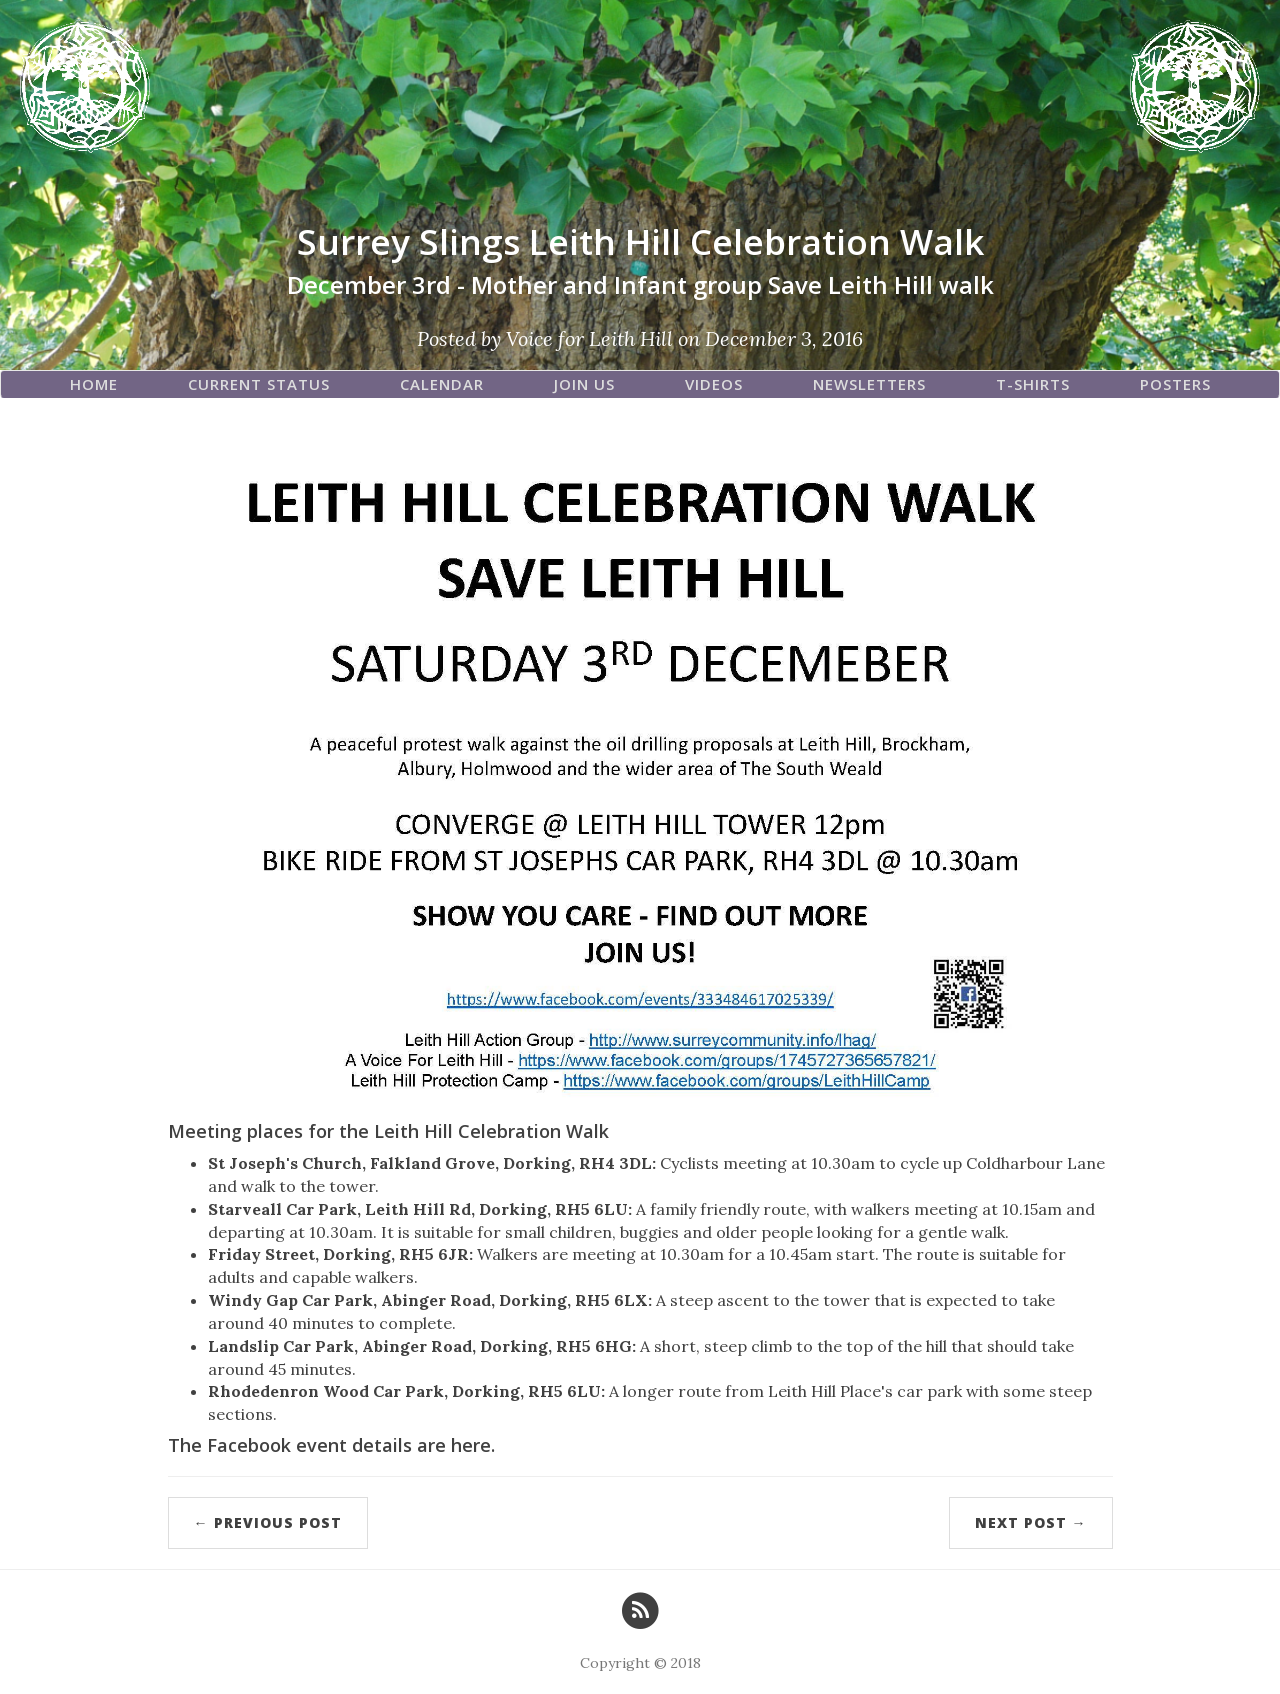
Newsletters (869, 384)
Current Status (259, 384)
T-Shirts (1033, 384)
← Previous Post (268, 1522)
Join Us (584, 384)
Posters (1175, 384)
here (471, 1445)
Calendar (442, 384)
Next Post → (1031, 1522)
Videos (714, 384)
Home (94, 384)
